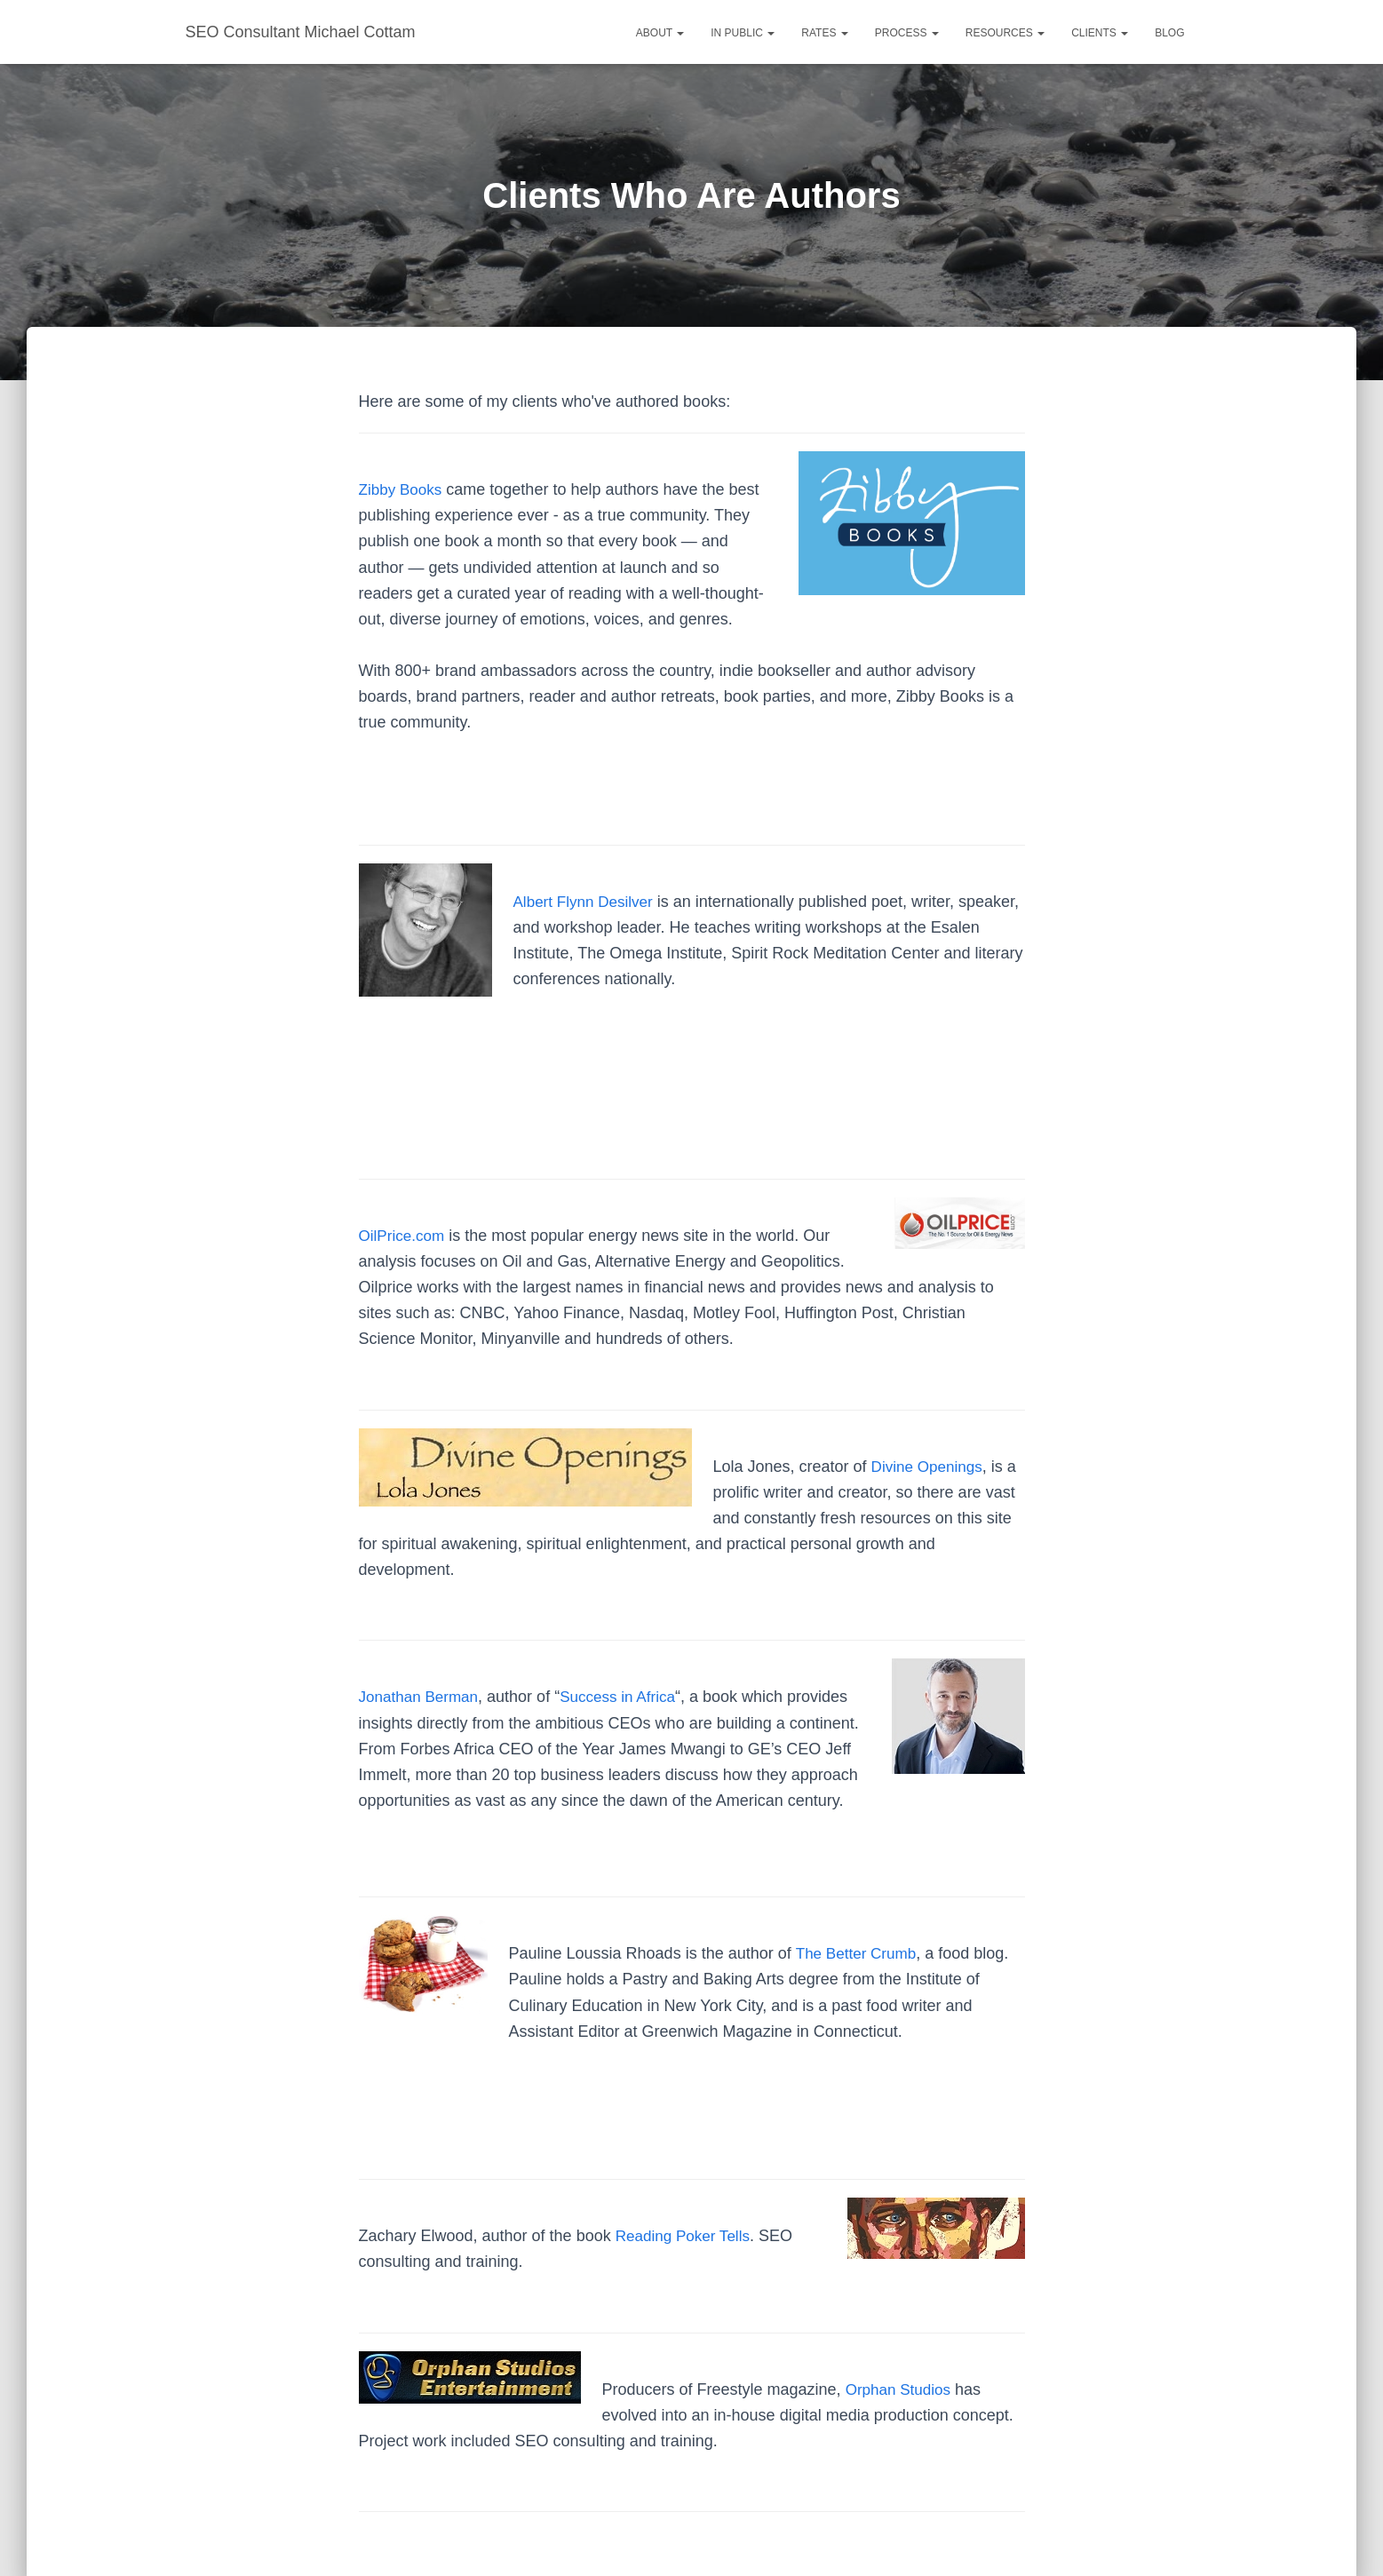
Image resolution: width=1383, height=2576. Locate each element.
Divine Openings (930, 1466)
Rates (824, 33)
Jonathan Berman (422, 1696)
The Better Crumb (858, 1953)
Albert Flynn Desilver (587, 901)
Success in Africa (627, 1696)
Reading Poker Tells (687, 2236)
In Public (743, 33)
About (660, 33)
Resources (1005, 33)
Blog (1169, 33)
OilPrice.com (404, 1235)
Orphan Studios (901, 2389)
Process (907, 33)
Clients (1099, 33)
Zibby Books (403, 489)
